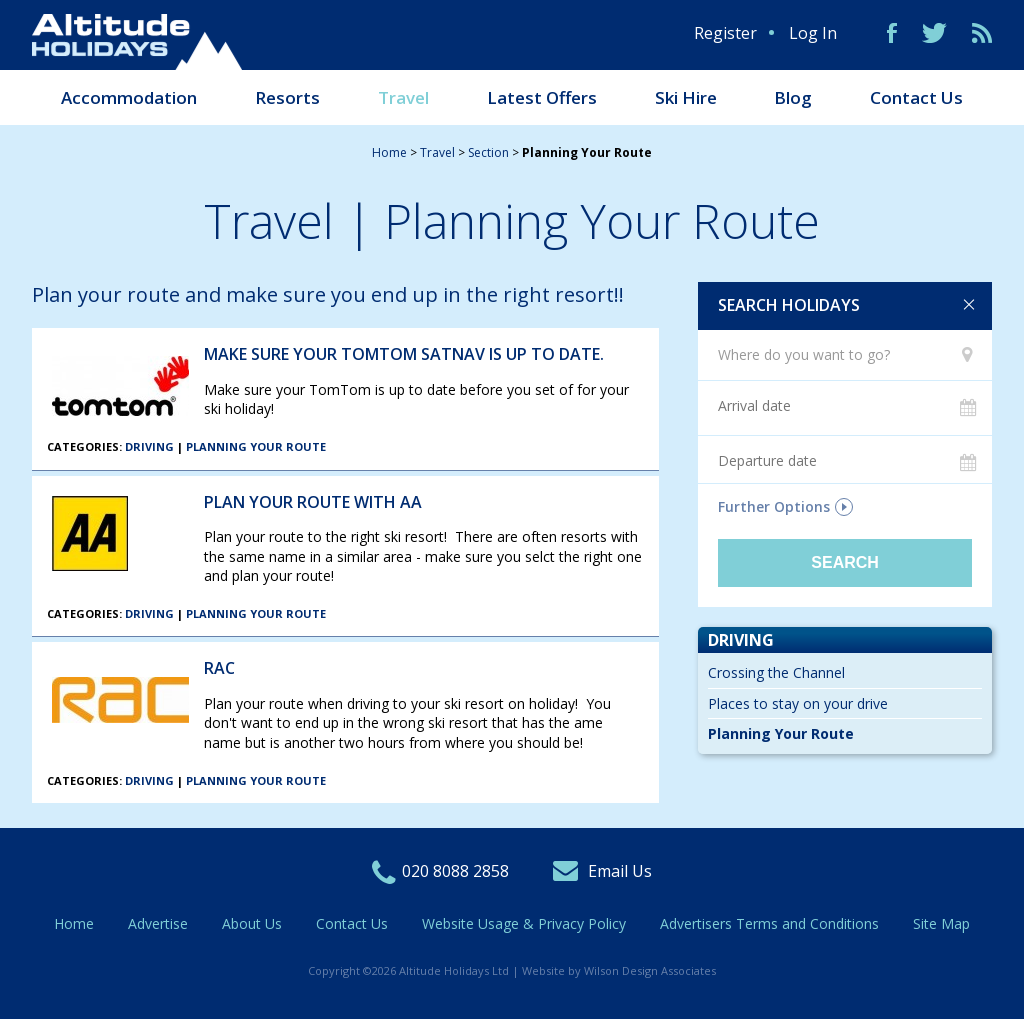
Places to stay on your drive (798, 703)
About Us (252, 923)
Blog (793, 97)
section (488, 152)
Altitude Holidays (137, 42)
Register (725, 33)
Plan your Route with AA (313, 502)
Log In (813, 33)
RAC (219, 668)
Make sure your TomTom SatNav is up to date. (404, 354)
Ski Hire (686, 97)
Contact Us (916, 97)
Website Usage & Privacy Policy (524, 923)
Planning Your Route (256, 446)
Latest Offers (542, 97)
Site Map (941, 923)
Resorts (287, 97)
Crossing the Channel (776, 672)
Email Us (620, 871)
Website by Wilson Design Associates (619, 970)
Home (389, 152)
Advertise (158, 923)
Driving (149, 446)
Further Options (774, 507)
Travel (403, 97)
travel (437, 152)
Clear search (969, 305)
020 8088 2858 (455, 871)
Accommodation (129, 97)
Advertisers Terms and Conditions (769, 923)
